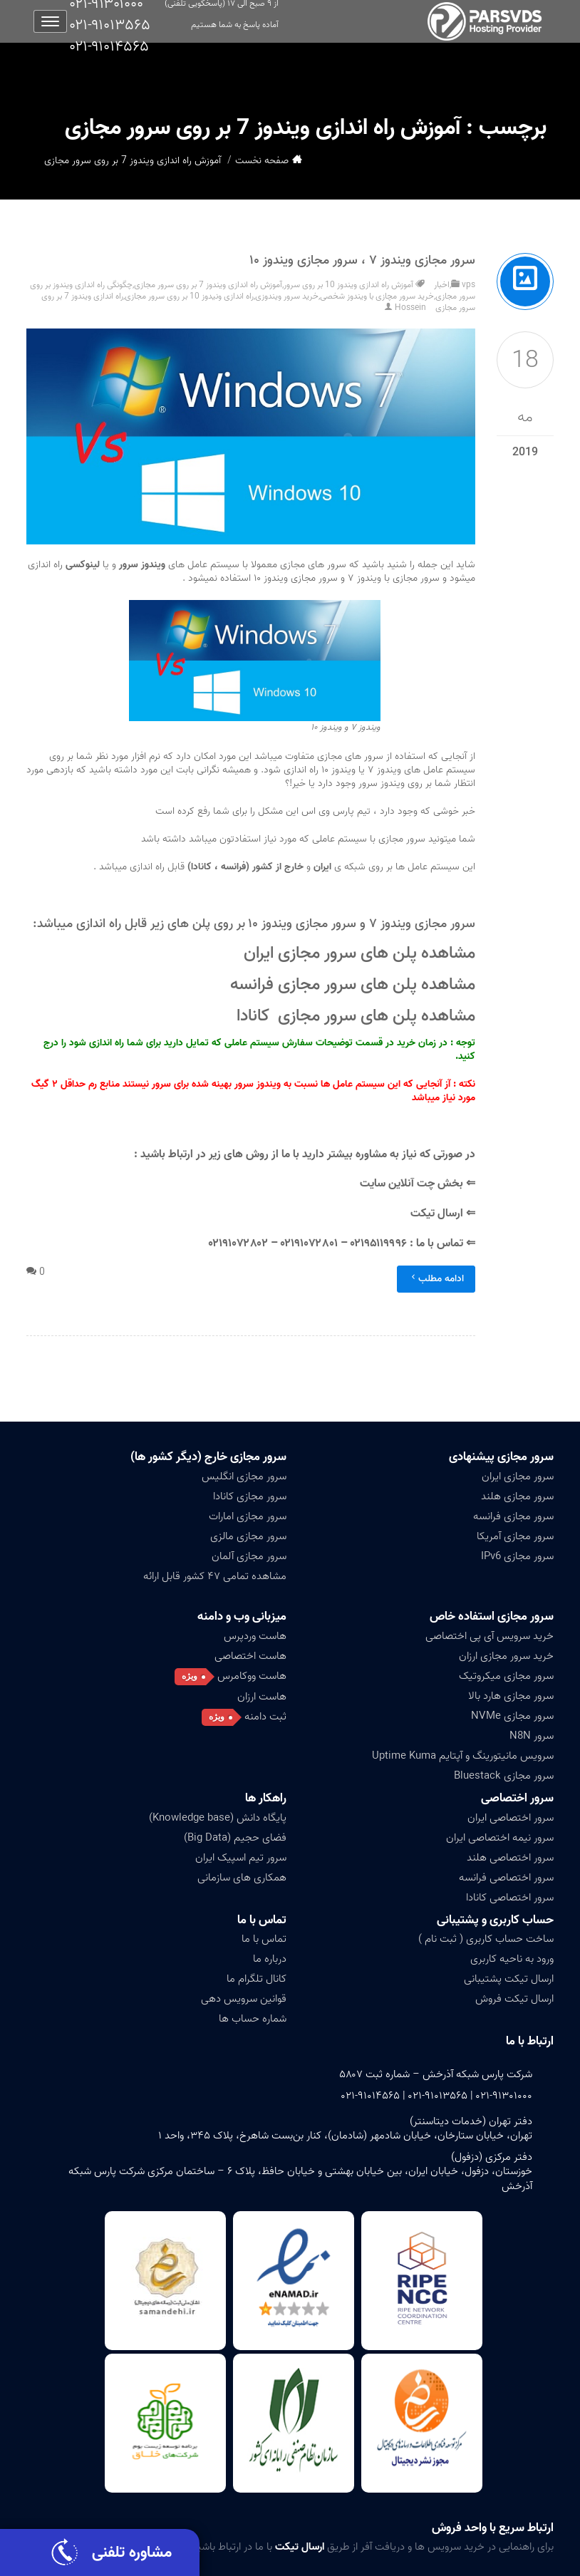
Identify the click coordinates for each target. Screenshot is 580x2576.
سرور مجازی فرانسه (513, 1516)
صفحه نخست (262, 160)
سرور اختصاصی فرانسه (506, 1877)
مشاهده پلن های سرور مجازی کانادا (356, 1016)
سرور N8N (531, 1735)
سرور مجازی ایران (518, 1476)
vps (468, 284)
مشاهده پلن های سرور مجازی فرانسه (350, 984)
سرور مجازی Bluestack (504, 1775)
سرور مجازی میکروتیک (506, 1676)
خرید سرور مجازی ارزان (506, 1656)
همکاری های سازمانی (241, 1877)
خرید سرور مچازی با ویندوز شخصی (377, 296)
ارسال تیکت (435, 1213)
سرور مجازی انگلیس (244, 1476)
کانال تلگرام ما (256, 1978)
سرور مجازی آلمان (249, 1556)
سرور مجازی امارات (247, 1516)
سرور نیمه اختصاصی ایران (500, 1837)
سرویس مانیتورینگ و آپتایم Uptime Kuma (463, 1755)
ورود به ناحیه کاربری (512, 1958)
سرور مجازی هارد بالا (511, 1696)
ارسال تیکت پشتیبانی (509, 1978)
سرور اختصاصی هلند (510, 1857)
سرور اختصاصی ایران (510, 1817)
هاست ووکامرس (251, 1676)
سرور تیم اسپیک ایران (240, 1857)
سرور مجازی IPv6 (517, 1556)
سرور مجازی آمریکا (515, 1536)
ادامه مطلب (436, 1279)
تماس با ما (261, 1920)
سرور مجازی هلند (517, 1496)
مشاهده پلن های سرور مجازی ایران (357, 953)
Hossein (410, 307)
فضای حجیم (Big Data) (235, 1837)
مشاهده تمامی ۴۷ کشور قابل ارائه (214, 1576)
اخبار (442, 284)
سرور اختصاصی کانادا (510, 1897)
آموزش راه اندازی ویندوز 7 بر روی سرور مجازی (208, 284)
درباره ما (269, 1958)
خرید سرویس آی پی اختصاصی (489, 1636)
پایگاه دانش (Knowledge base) (217, 1817)
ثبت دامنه (265, 1716)
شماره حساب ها (252, 2018)
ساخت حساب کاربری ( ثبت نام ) (486, 1938)
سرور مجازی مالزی (248, 1536)
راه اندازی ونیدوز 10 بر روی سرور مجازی (189, 296)
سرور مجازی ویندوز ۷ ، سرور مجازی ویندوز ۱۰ (362, 260)
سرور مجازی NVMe (512, 1715)
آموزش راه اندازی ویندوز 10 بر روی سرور (348, 284)
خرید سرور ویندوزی (287, 296)
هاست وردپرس (255, 1636)
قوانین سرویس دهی (243, 1998)
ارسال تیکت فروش (514, 1998)
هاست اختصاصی (250, 1656)
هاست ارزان (261, 1696)
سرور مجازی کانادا (249, 1496)
